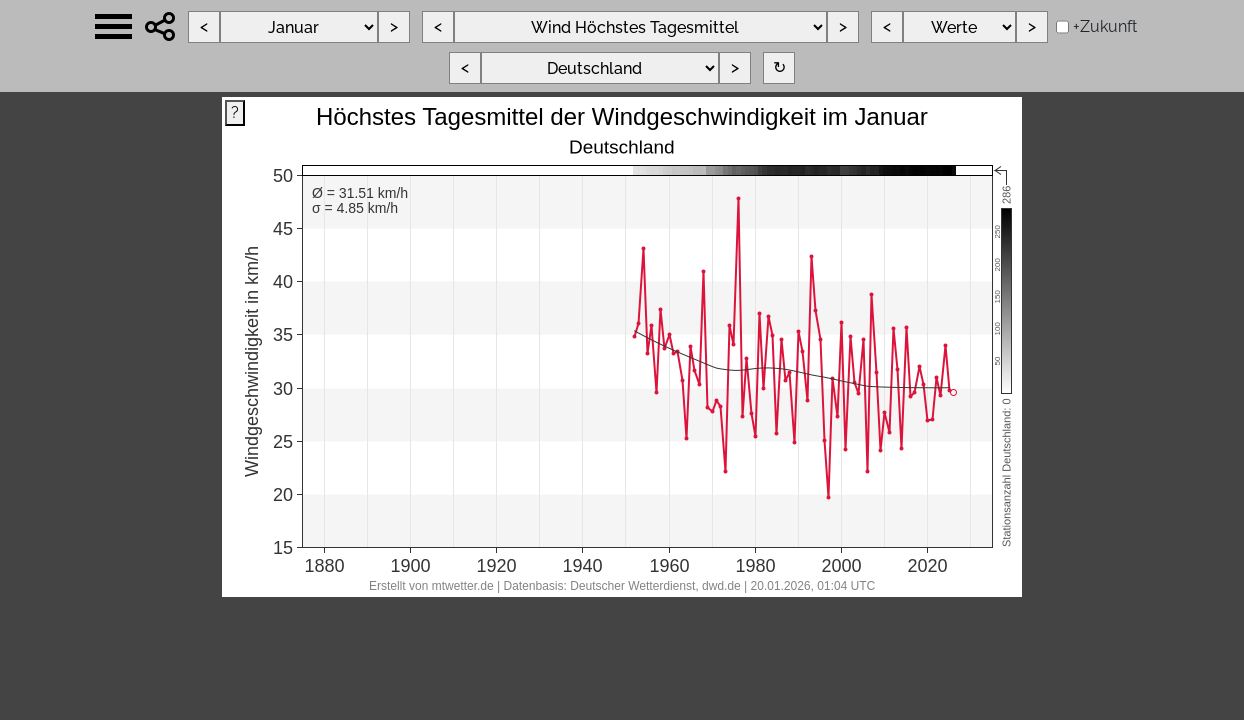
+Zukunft (1105, 26)
